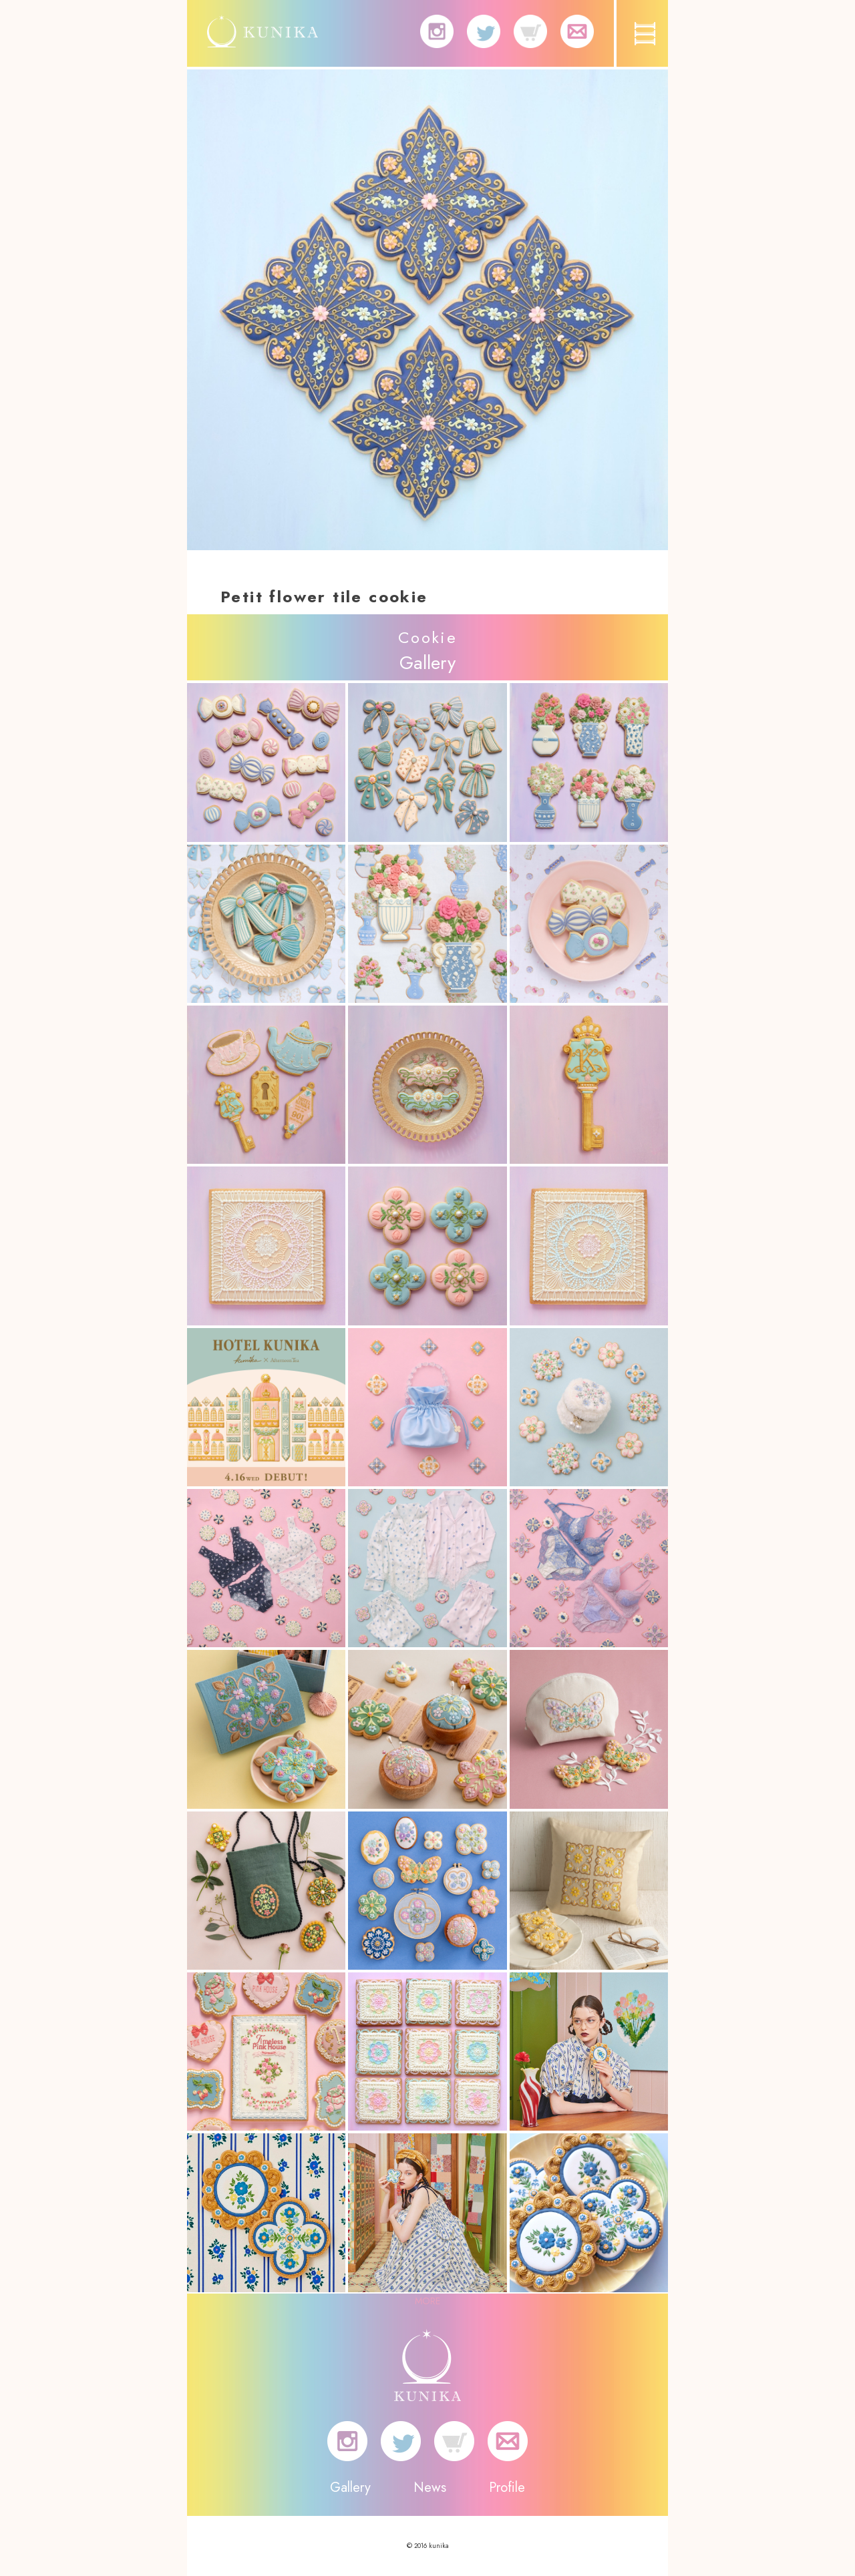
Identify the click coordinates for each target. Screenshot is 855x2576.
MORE (427, 2301)
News (429, 2487)
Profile (507, 2487)
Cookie (427, 637)
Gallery (350, 2487)
